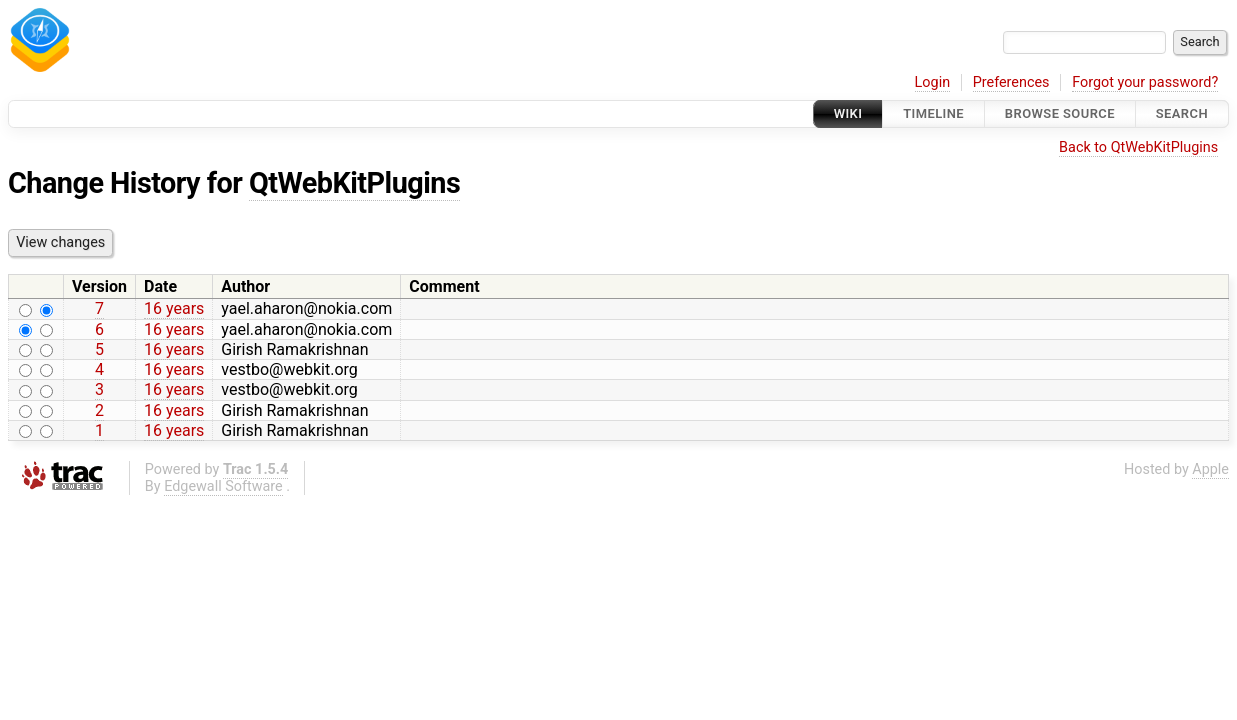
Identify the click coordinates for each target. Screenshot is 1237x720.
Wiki (848, 113)
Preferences (1011, 82)
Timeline (933, 113)
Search (1182, 113)
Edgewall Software (223, 486)
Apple (1210, 469)
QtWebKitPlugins (354, 183)
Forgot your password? (1145, 82)
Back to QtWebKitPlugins (1138, 147)
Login (933, 82)
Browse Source (1060, 113)
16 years (174, 308)
